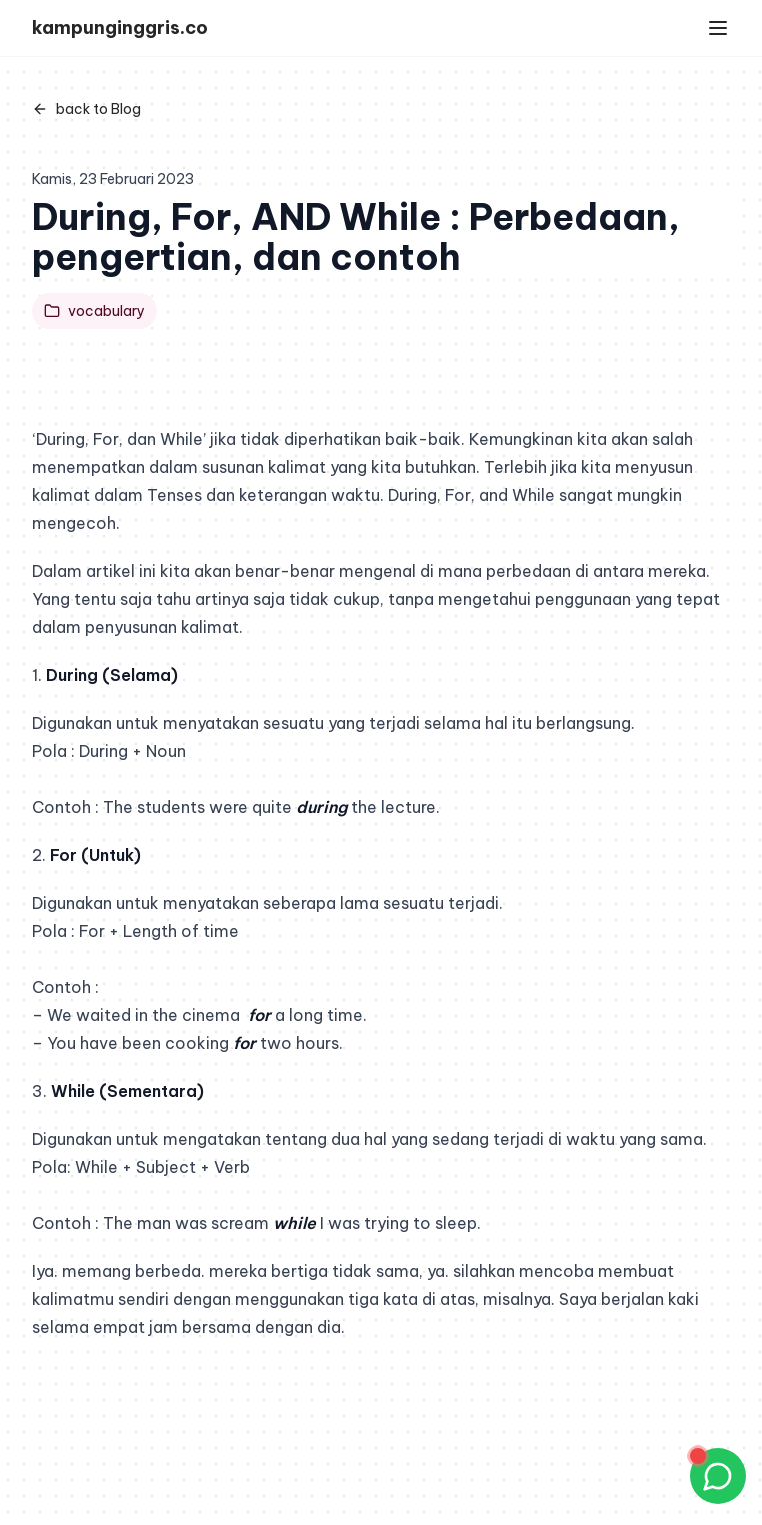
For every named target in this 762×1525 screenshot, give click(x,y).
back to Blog (86, 109)
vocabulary (94, 311)
